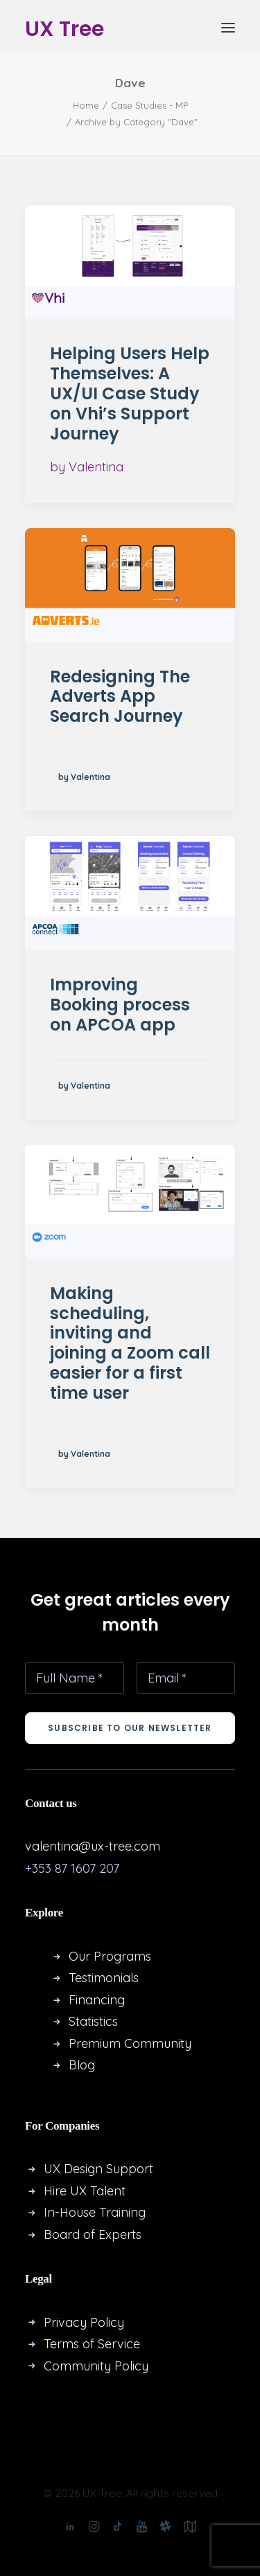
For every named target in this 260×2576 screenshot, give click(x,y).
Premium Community (130, 2043)
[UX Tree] (64, 27)
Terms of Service (92, 2344)
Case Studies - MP (149, 105)
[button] (228, 27)
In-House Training (95, 2212)
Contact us (51, 1803)
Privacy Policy (84, 2322)
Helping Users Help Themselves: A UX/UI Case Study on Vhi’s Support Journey (129, 393)
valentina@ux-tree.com (92, 1846)
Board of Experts (92, 2234)
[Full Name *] (74, 1678)
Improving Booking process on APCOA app (120, 1004)
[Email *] (186, 1678)
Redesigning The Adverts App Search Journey (120, 696)
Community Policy (96, 2366)
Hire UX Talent (84, 2191)
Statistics (93, 2021)
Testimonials (104, 1978)
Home (86, 105)
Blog (82, 2065)
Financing (97, 2000)
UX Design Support (98, 2169)
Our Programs (110, 1956)
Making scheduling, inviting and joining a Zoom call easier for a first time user (130, 1343)
